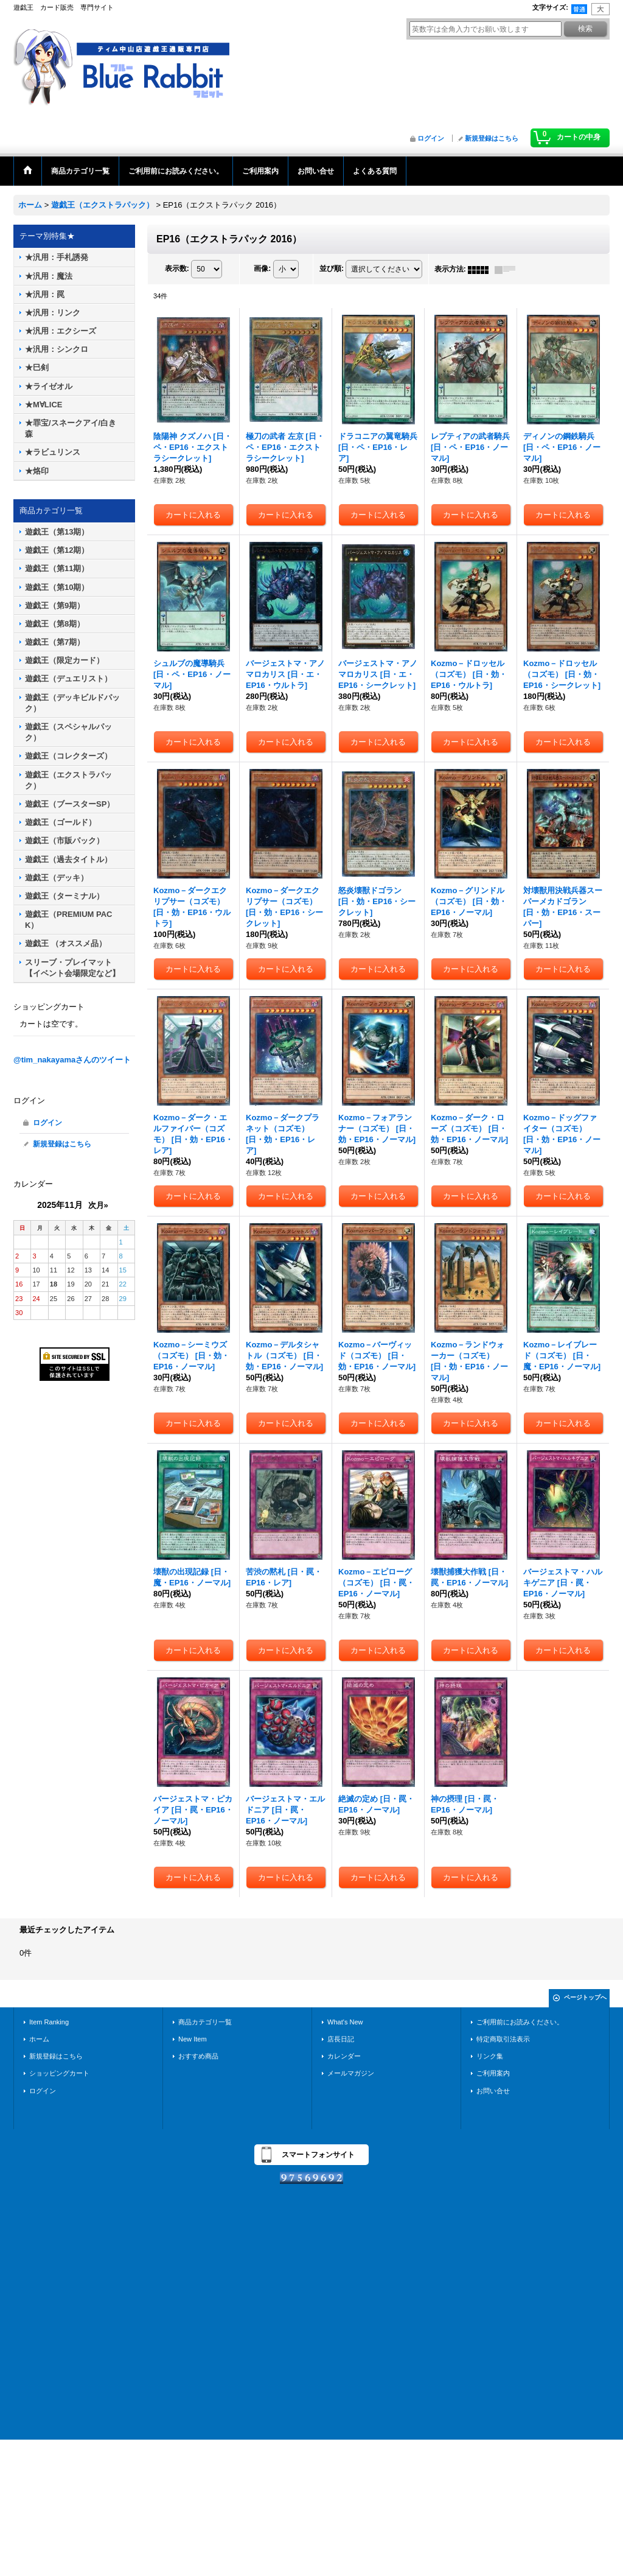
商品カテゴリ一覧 (205, 2022)
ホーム (39, 2039)
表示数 (177, 269)
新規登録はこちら (491, 138)
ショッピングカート (59, 2073)
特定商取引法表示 (503, 2039)
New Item (192, 2039)
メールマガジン (350, 2073)
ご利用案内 (493, 2073)
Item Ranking (49, 2022)
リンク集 (489, 2056)
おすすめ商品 (198, 2056)
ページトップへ (585, 1997)
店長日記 (340, 2039)
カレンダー (344, 2056)
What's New (345, 2022)
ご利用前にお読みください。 (519, 2022)
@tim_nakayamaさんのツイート (72, 1059)
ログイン (430, 138)
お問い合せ (493, 2090)
